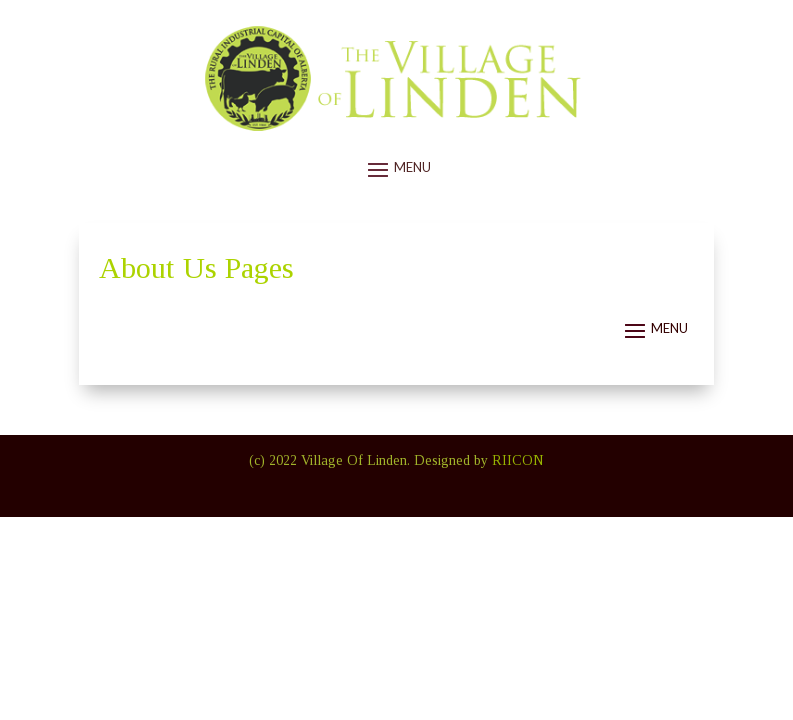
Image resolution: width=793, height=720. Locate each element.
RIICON (518, 460)
